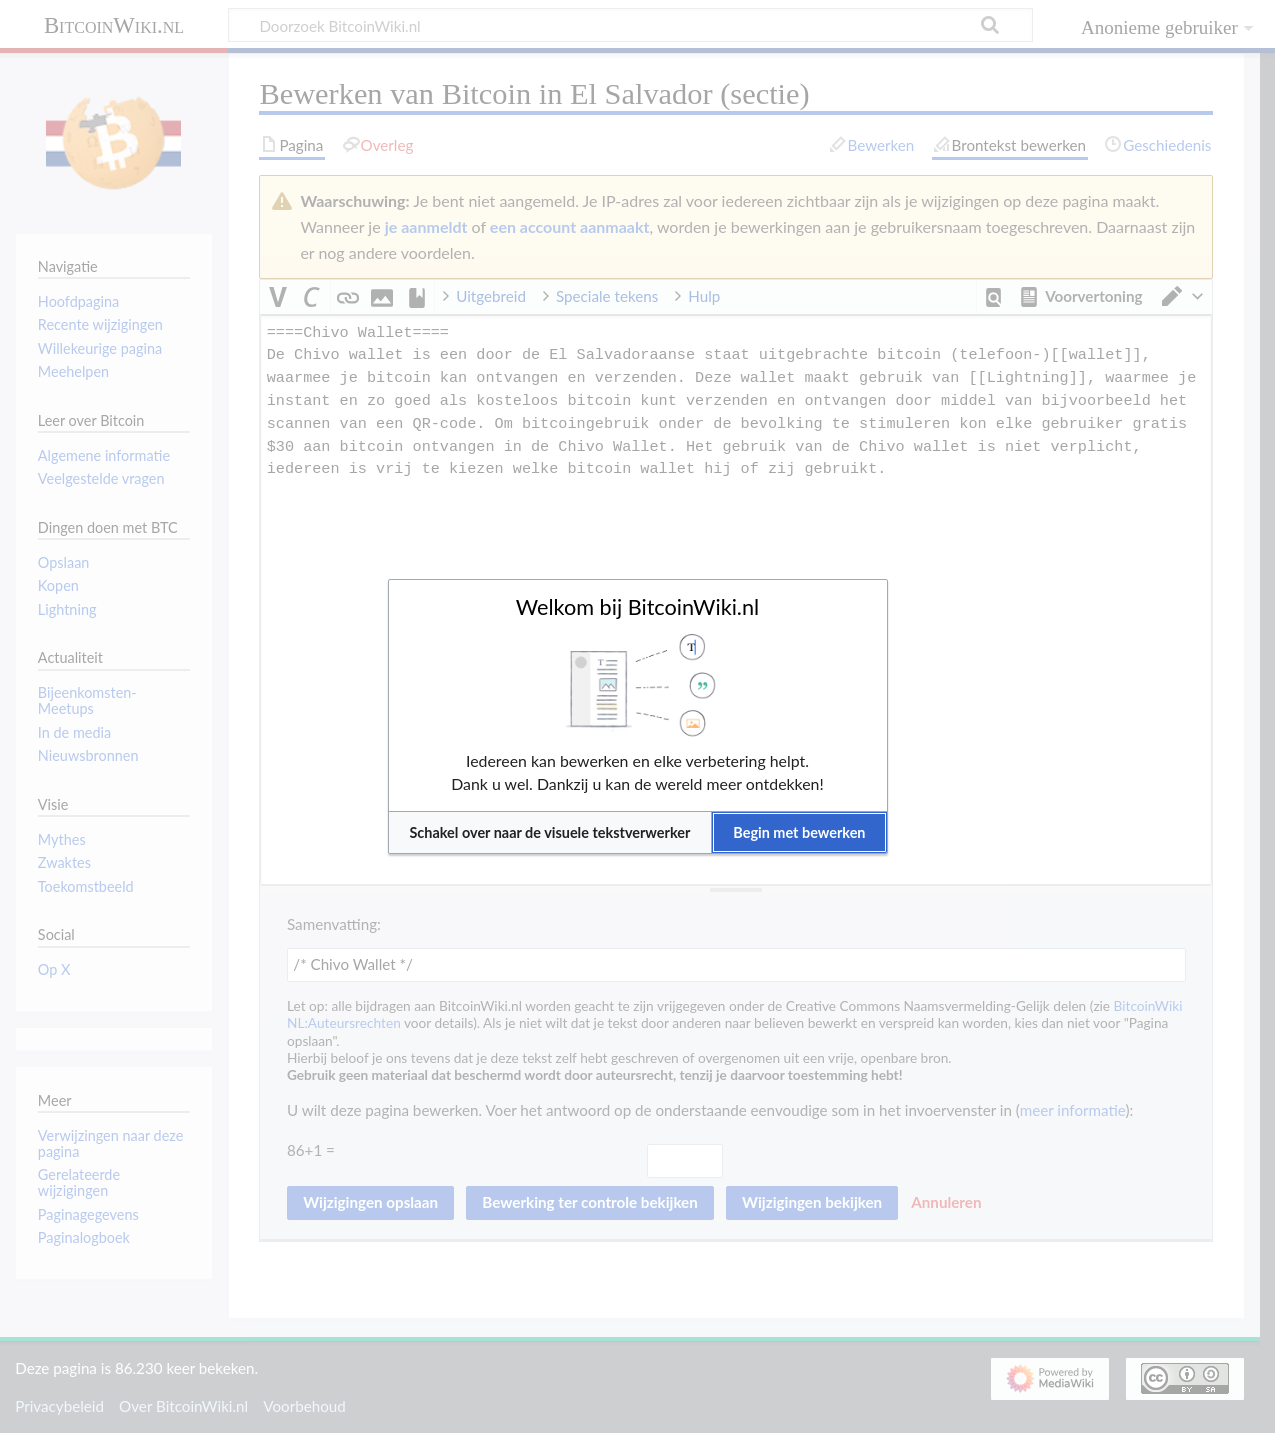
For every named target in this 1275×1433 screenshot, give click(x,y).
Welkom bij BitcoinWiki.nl (637, 607)
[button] (550, 832)
